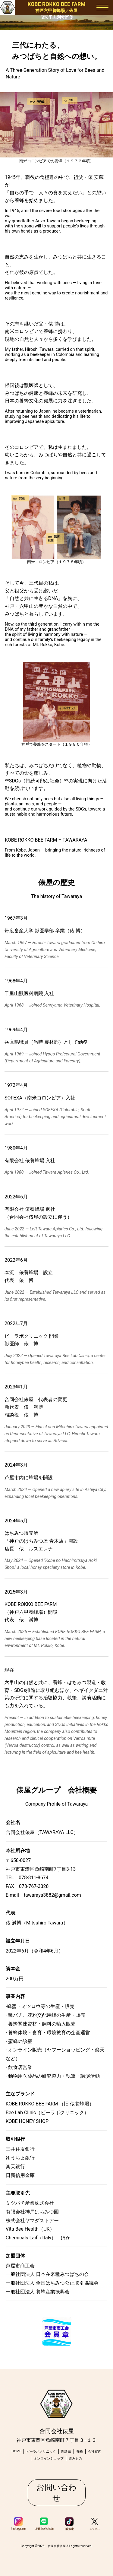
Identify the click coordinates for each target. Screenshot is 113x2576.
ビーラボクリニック (41, 2452)
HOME (16, 2451)
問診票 (66, 2452)
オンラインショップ (49, 2458)
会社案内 (94, 2452)
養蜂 (79, 2452)
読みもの (75, 2458)
